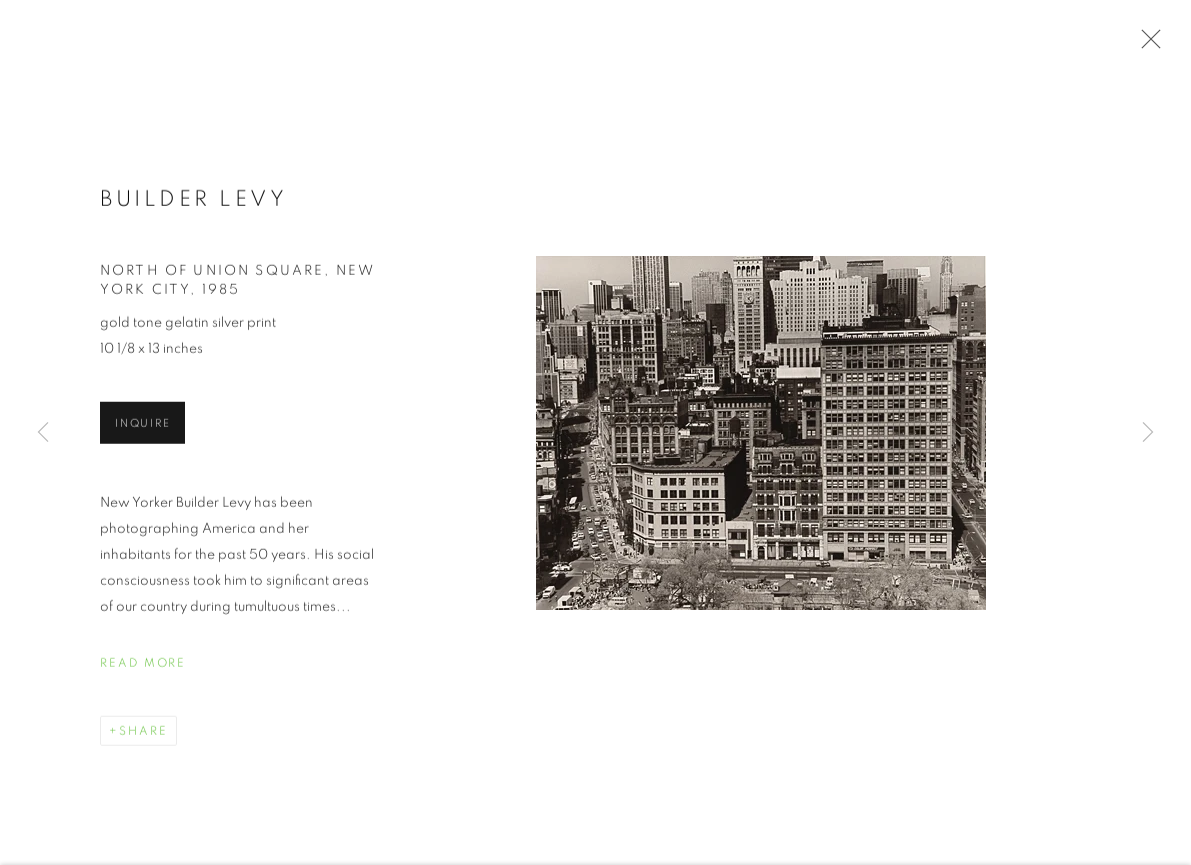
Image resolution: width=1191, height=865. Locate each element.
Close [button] (1146, 45)
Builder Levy (193, 202)
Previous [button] (43, 433)
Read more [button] (143, 666)
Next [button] (1148, 433)
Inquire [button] (142, 426)
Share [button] (143, 734)
